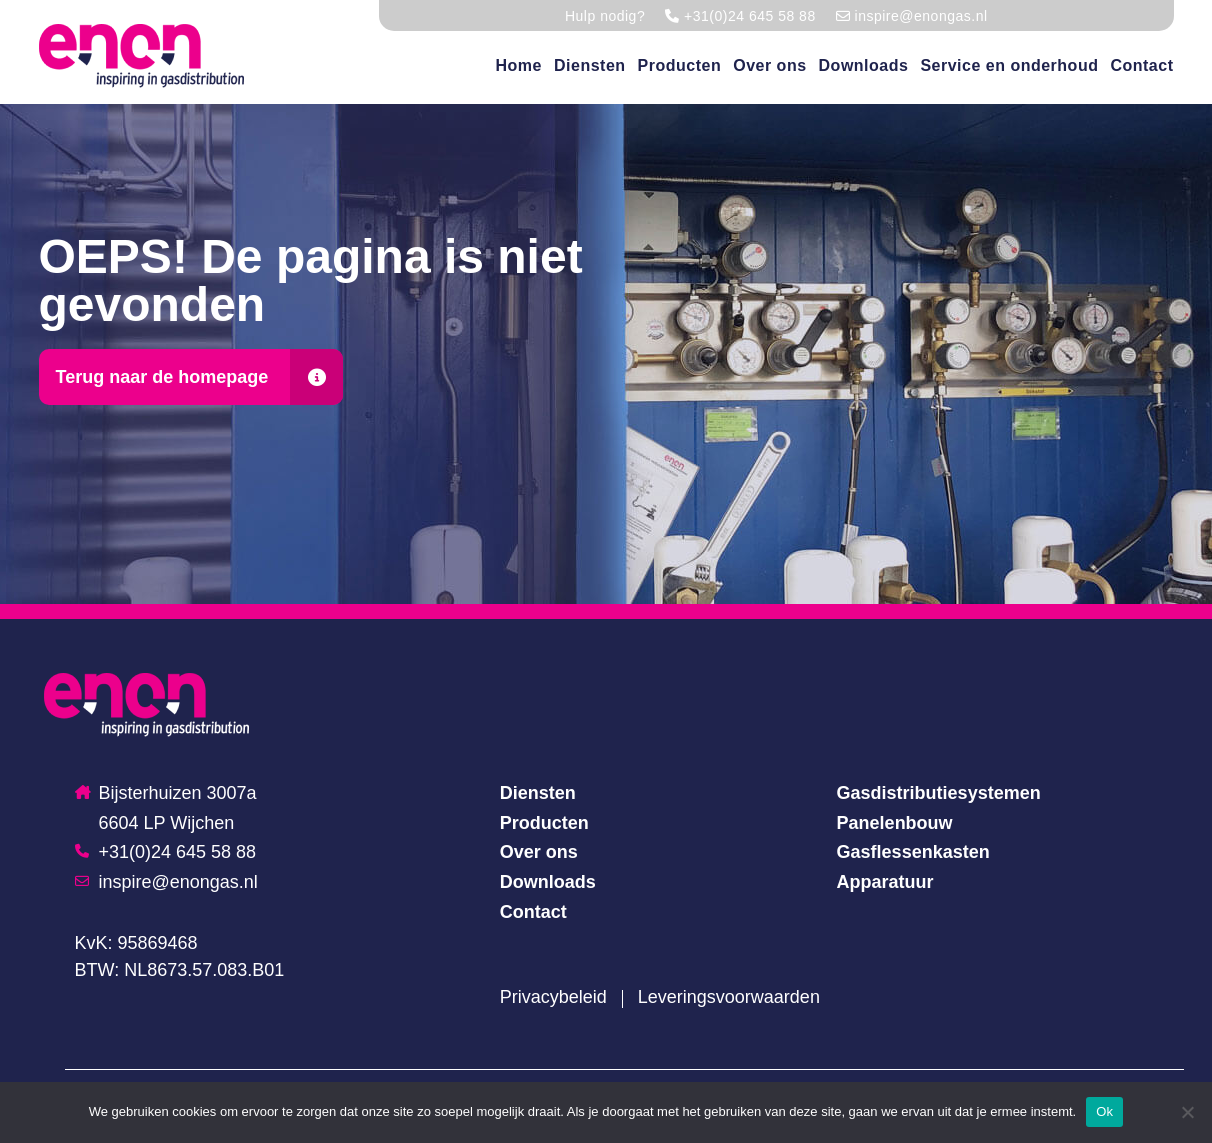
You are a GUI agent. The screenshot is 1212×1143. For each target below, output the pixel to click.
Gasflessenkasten (913, 852)
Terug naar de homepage (162, 377)
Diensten (590, 65)
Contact (1141, 65)
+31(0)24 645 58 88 (166, 852)
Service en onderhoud (1009, 65)
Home (519, 65)
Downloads (864, 65)
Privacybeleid (553, 997)
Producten (680, 65)
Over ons (769, 65)
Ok (1104, 1111)
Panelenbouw (895, 823)
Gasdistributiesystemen (939, 793)
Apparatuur (885, 882)
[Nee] (1187, 1112)
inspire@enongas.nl (166, 882)
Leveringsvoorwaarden (729, 997)
